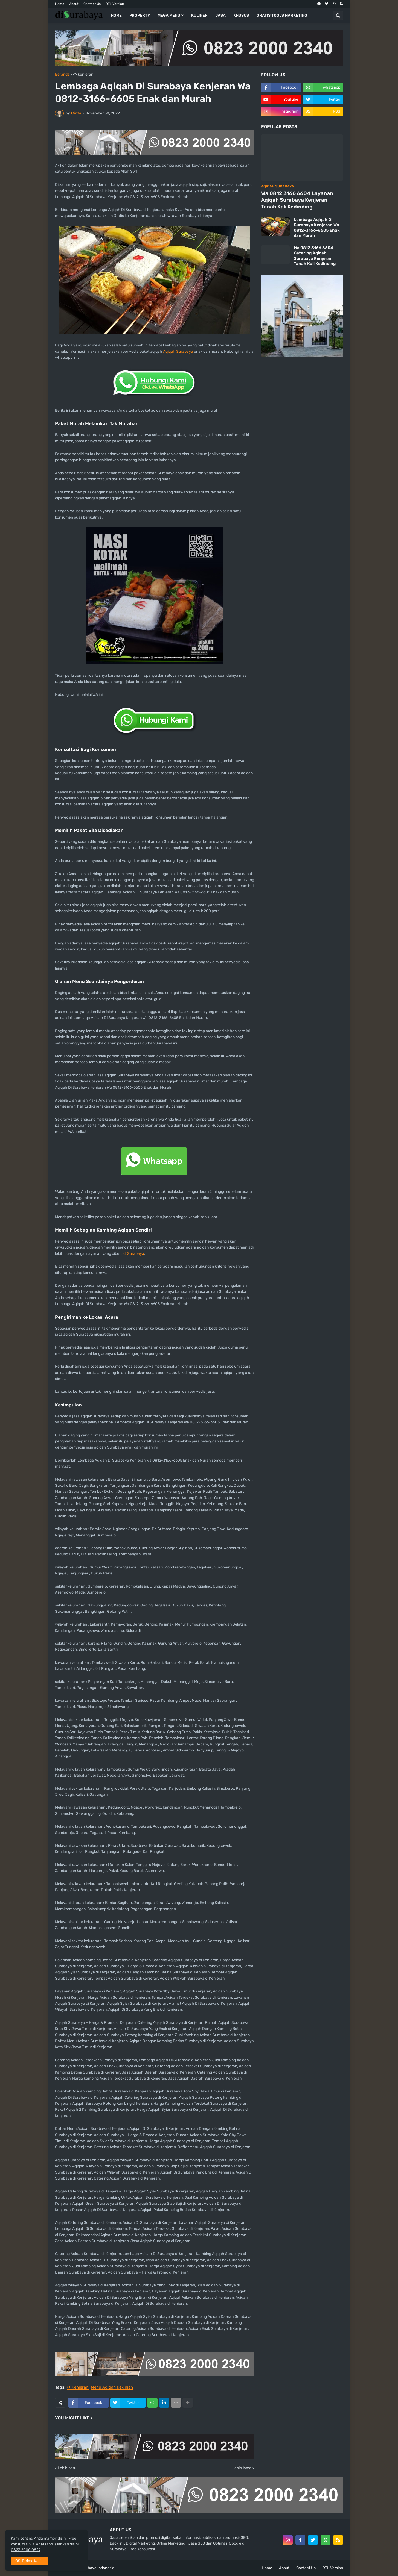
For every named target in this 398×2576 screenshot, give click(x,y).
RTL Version (115, 4)
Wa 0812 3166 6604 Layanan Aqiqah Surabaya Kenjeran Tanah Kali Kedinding (297, 200)
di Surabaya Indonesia (95, 2568)
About (74, 4)
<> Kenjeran (83, 74)
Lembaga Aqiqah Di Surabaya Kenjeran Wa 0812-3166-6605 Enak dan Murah (317, 227)
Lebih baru (67, 2468)
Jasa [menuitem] (220, 15)
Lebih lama (241, 2468)
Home (59, 4)
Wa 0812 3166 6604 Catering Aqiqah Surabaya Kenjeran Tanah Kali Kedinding (315, 255)
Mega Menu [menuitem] (169, 15)
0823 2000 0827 (25, 2550)
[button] (338, 15)
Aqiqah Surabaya (178, 351)
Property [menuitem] (139, 15)
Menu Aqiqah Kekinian (112, 2387)
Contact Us (92, 4)
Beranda (62, 74)
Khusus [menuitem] (241, 15)
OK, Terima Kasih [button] (29, 2561)
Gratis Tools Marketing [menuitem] (282, 15)
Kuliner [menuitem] (199, 15)
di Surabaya (133, 1253)
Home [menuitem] (116, 15)
